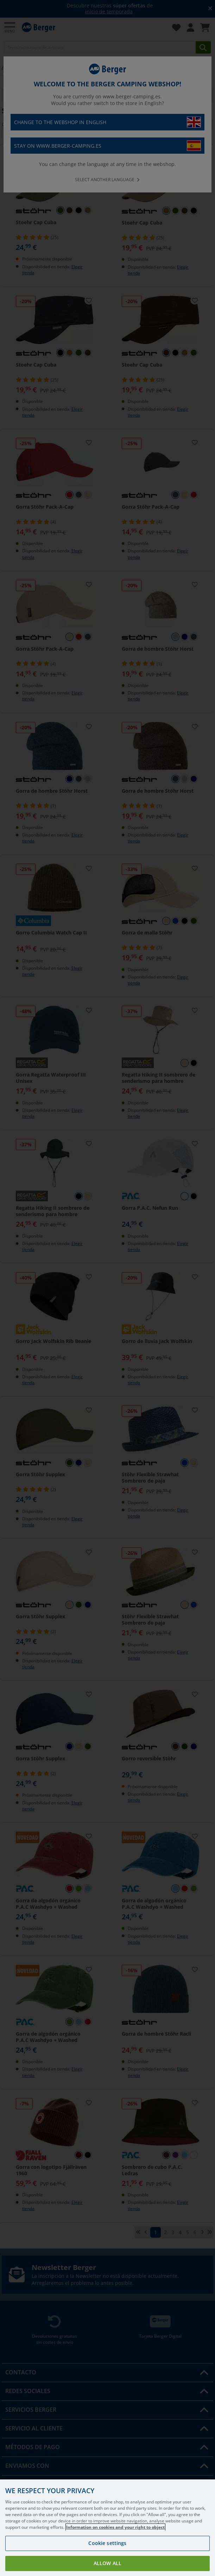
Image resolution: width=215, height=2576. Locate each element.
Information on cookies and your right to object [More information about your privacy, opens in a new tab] (115, 2527)
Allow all (107, 2563)
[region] (107, 2527)
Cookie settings (107, 2543)
